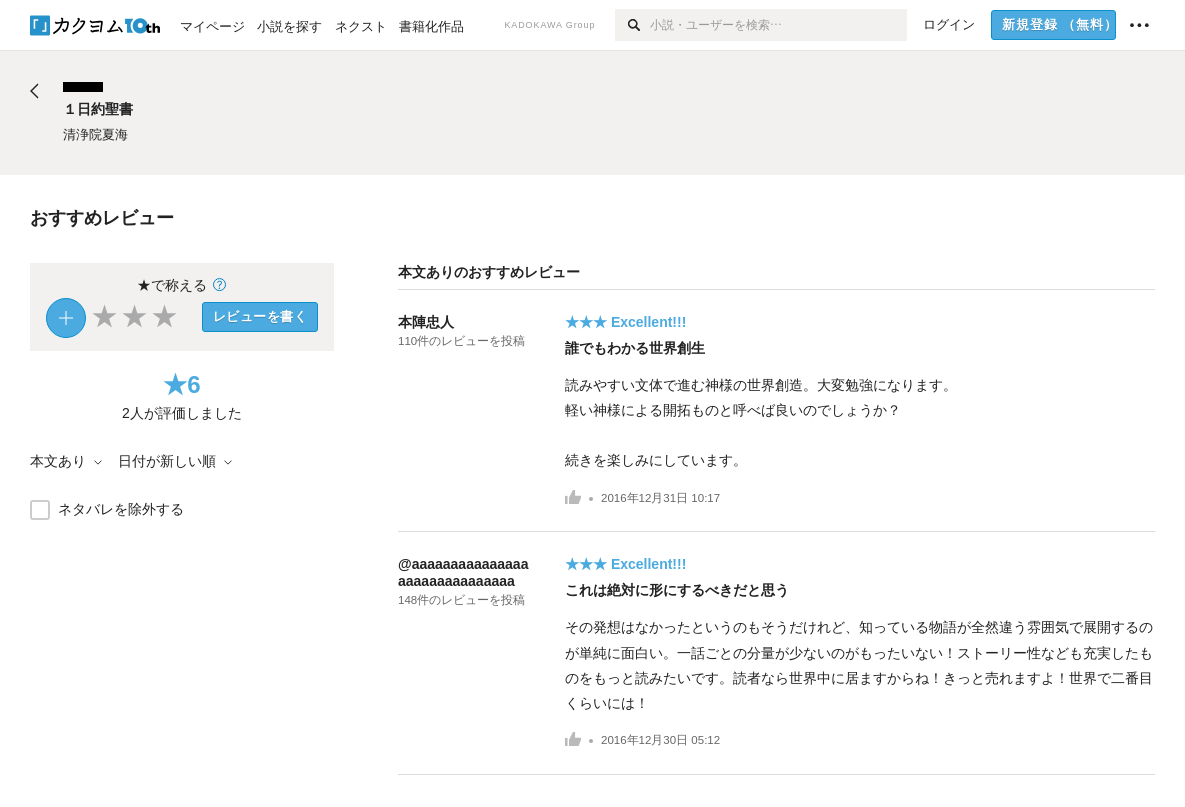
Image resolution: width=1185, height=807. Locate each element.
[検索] (632, 25)
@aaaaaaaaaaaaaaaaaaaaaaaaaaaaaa (463, 572)
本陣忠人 (426, 322)
